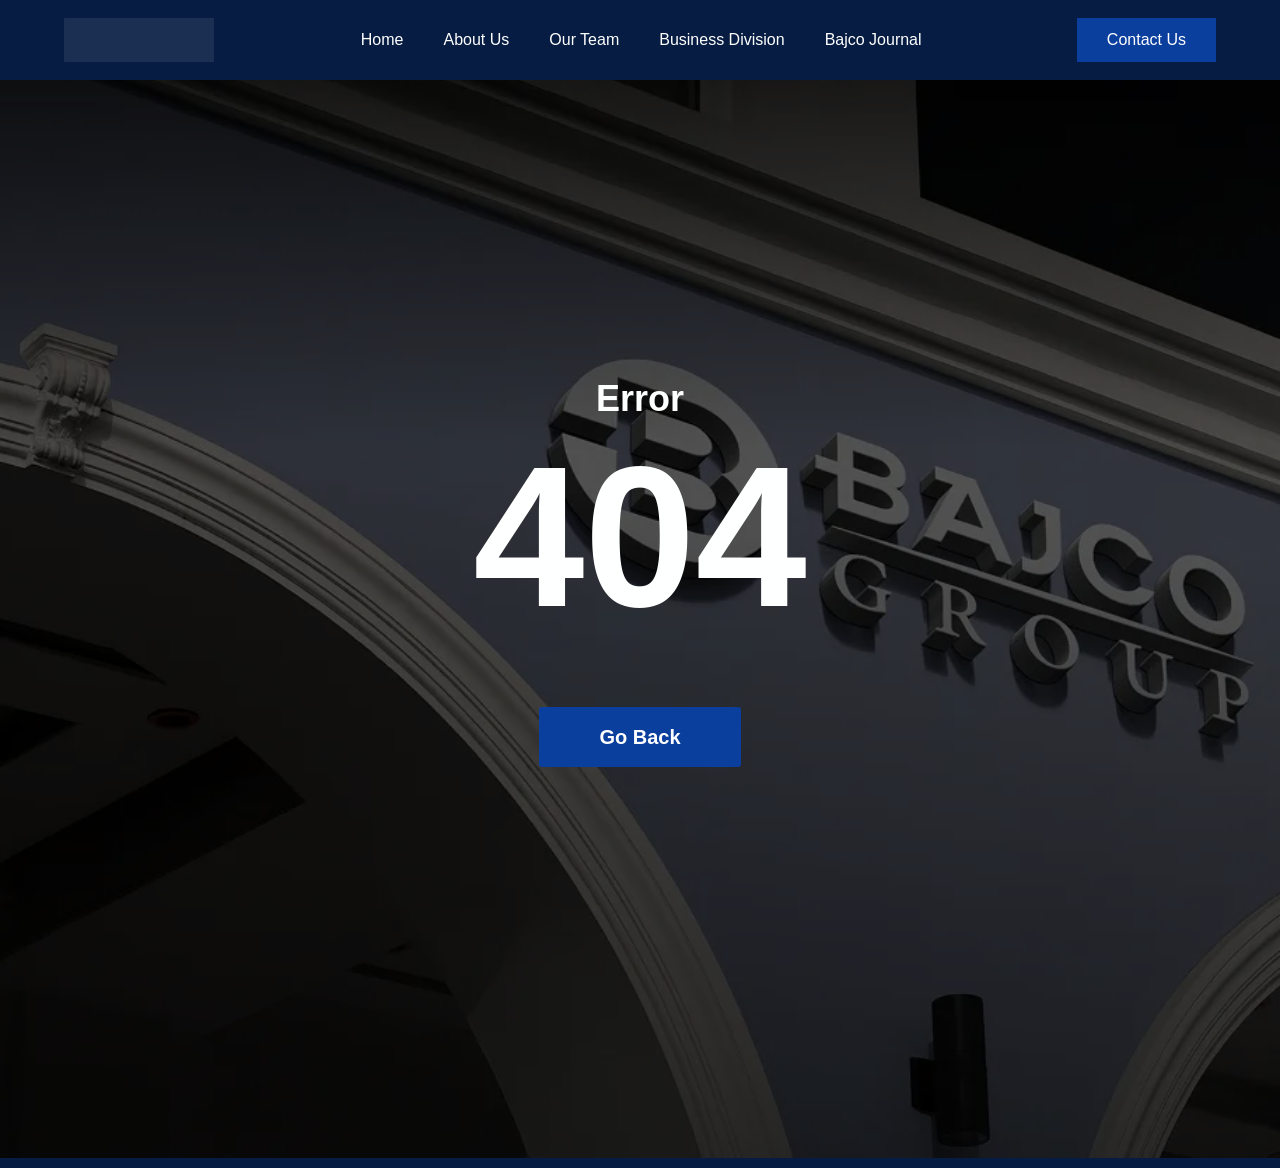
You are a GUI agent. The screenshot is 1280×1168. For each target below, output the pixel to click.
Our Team (584, 39)
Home (382, 39)
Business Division (721, 39)
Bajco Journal (873, 39)
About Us (476, 39)
